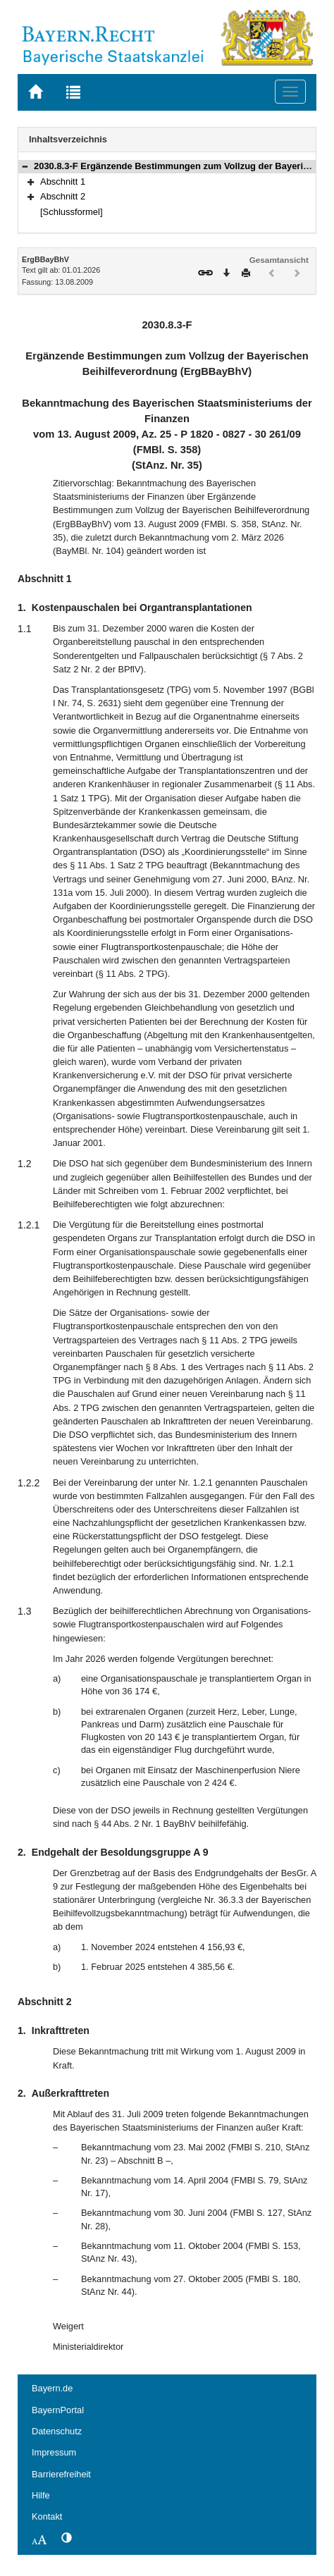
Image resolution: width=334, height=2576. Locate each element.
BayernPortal (58, 2410)
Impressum (54, 2452)
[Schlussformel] (71, 212)
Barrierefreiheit (61, 2474)
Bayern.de (52, 2388)
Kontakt (47, 2516)
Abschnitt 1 (62, 181)
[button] (24, 166)
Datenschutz (57, 2431)
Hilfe (41, 2495)
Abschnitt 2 (62, 196)
